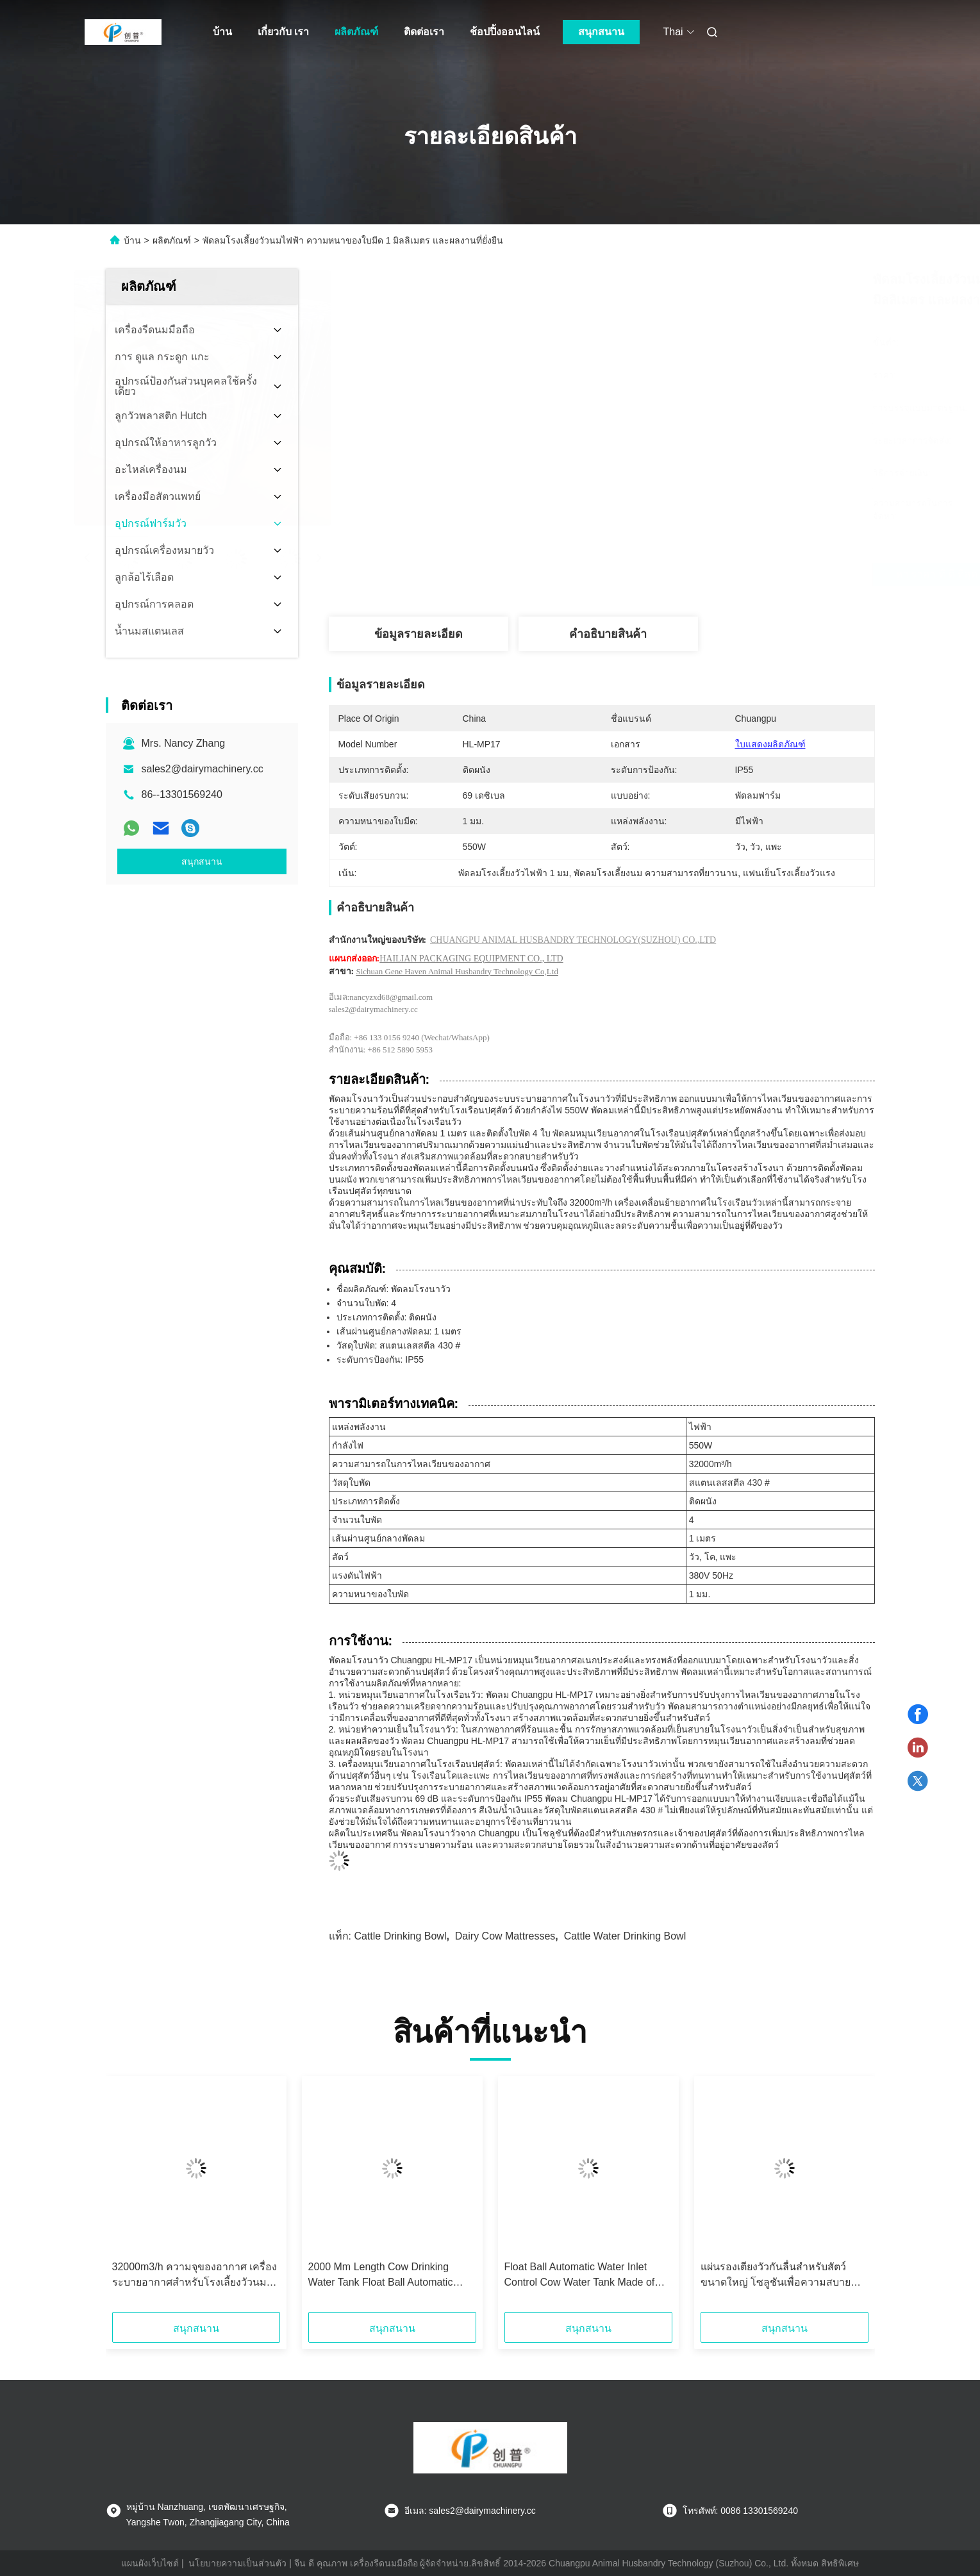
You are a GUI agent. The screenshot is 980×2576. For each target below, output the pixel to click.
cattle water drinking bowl (625, 1936)
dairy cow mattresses (505, 1936)
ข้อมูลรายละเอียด (418, 633)
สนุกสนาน (601, 31)
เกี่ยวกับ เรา (283, 31)
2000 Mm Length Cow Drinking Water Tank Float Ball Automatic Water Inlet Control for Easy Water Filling (385, 2275)
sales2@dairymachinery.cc (202, 768)
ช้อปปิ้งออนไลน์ (505, 31)
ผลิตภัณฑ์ (356, 31)
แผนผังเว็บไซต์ (150, 2563)
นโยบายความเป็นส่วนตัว (237, 2563)
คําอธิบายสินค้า (608, 633)
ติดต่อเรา (424, 31)
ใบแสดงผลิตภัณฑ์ (770, 744)
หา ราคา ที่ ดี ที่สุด (674, 574)
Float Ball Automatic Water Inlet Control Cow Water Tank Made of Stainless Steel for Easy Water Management (579, 2275)
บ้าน (222, 31)
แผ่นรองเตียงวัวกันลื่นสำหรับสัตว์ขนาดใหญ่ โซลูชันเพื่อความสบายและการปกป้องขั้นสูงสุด (776, 2275)
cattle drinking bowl (400, 1936)
